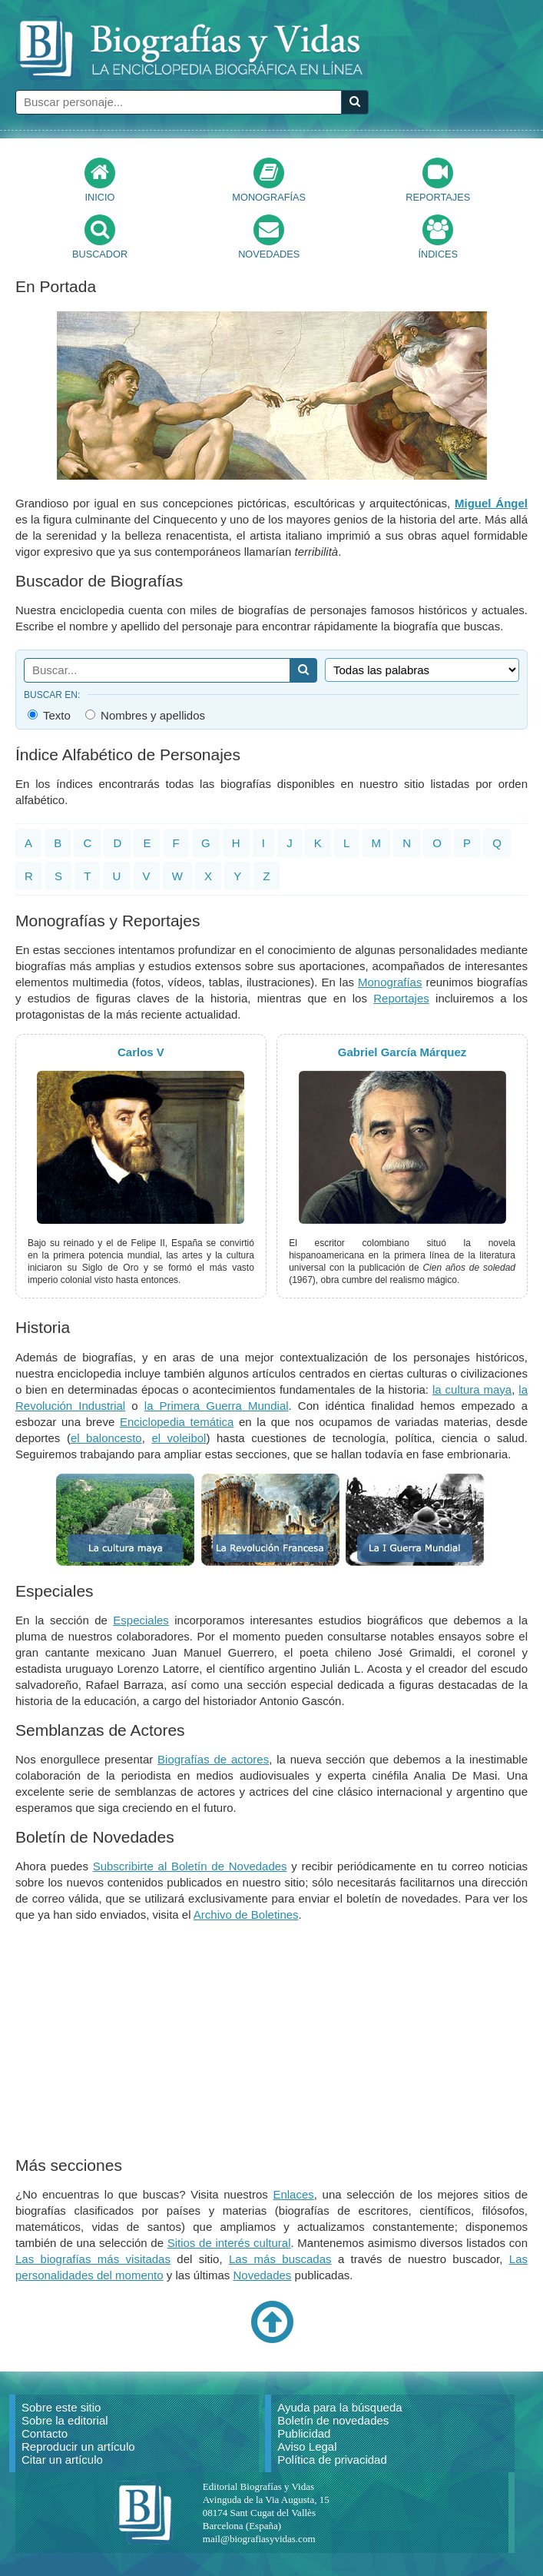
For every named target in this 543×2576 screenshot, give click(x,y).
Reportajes (401, 998)
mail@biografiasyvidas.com (259, 2538)
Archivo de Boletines (246, 1914)
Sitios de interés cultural (229, 2242)
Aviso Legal (306, 2446)
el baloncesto (106, 1437)
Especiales (141, 1620)
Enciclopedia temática (176, 1421)
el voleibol (178, 1437)
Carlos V (141, 1052)
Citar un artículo (62, 2459)
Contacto (45, 2433)
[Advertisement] (272, 2041)
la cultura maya (472, 1389)
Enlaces (293, 2194)
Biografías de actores (213, 1759)
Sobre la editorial (65, 2420)
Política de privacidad (332, 2459)
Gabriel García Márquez (402, 1052)
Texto (49, 715)
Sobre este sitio (61, 2407)
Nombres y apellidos (145, 715)
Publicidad (303, 2433)
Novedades (262, 2275)
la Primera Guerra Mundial (216, 1405)
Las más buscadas (280, 2258)
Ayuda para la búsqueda (339, 2407)
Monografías (390, 982)
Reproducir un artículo (78, 2446)
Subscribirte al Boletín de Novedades (190, 1866)
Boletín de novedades (333, 2420)
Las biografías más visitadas (93, 2258)
